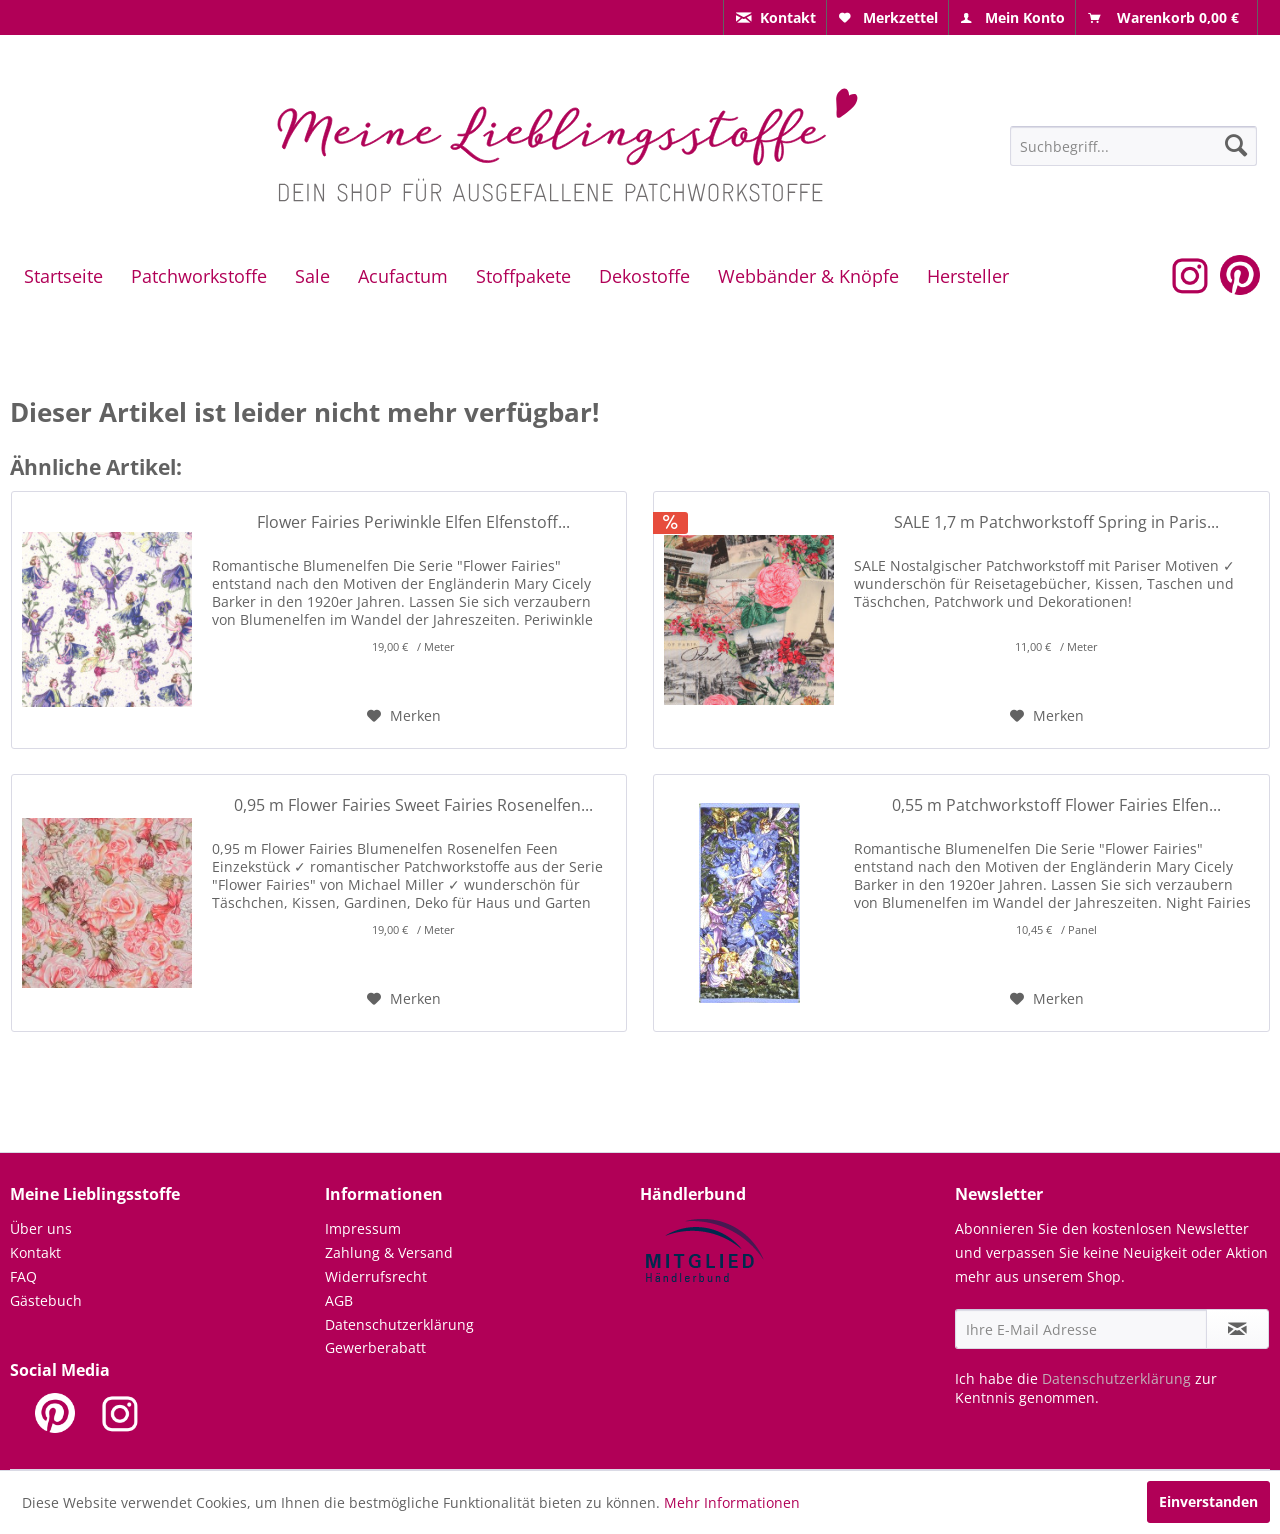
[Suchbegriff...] (1133, 146)
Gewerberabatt (375, 1347)
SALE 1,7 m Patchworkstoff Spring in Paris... (1056, 522)
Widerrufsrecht (376, 1276)
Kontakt (35, 1252)
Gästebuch (46, 1300)
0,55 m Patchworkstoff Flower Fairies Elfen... (1056, 805)
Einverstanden (1208, 1501)
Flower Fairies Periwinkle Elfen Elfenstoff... (413, 522)
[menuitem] (775, 17)
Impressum (363, 1228)
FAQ (23, 1276)
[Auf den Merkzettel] (404, 716)
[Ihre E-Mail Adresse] (1081, 1329)
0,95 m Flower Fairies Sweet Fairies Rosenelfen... (413, 805)
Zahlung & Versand (389, 1252)
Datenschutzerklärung (399, 1324)
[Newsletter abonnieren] (1237, 1329)
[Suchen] (1236, 145)
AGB (339, 1300)
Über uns (41, 1228)
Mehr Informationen (732, 1502)
